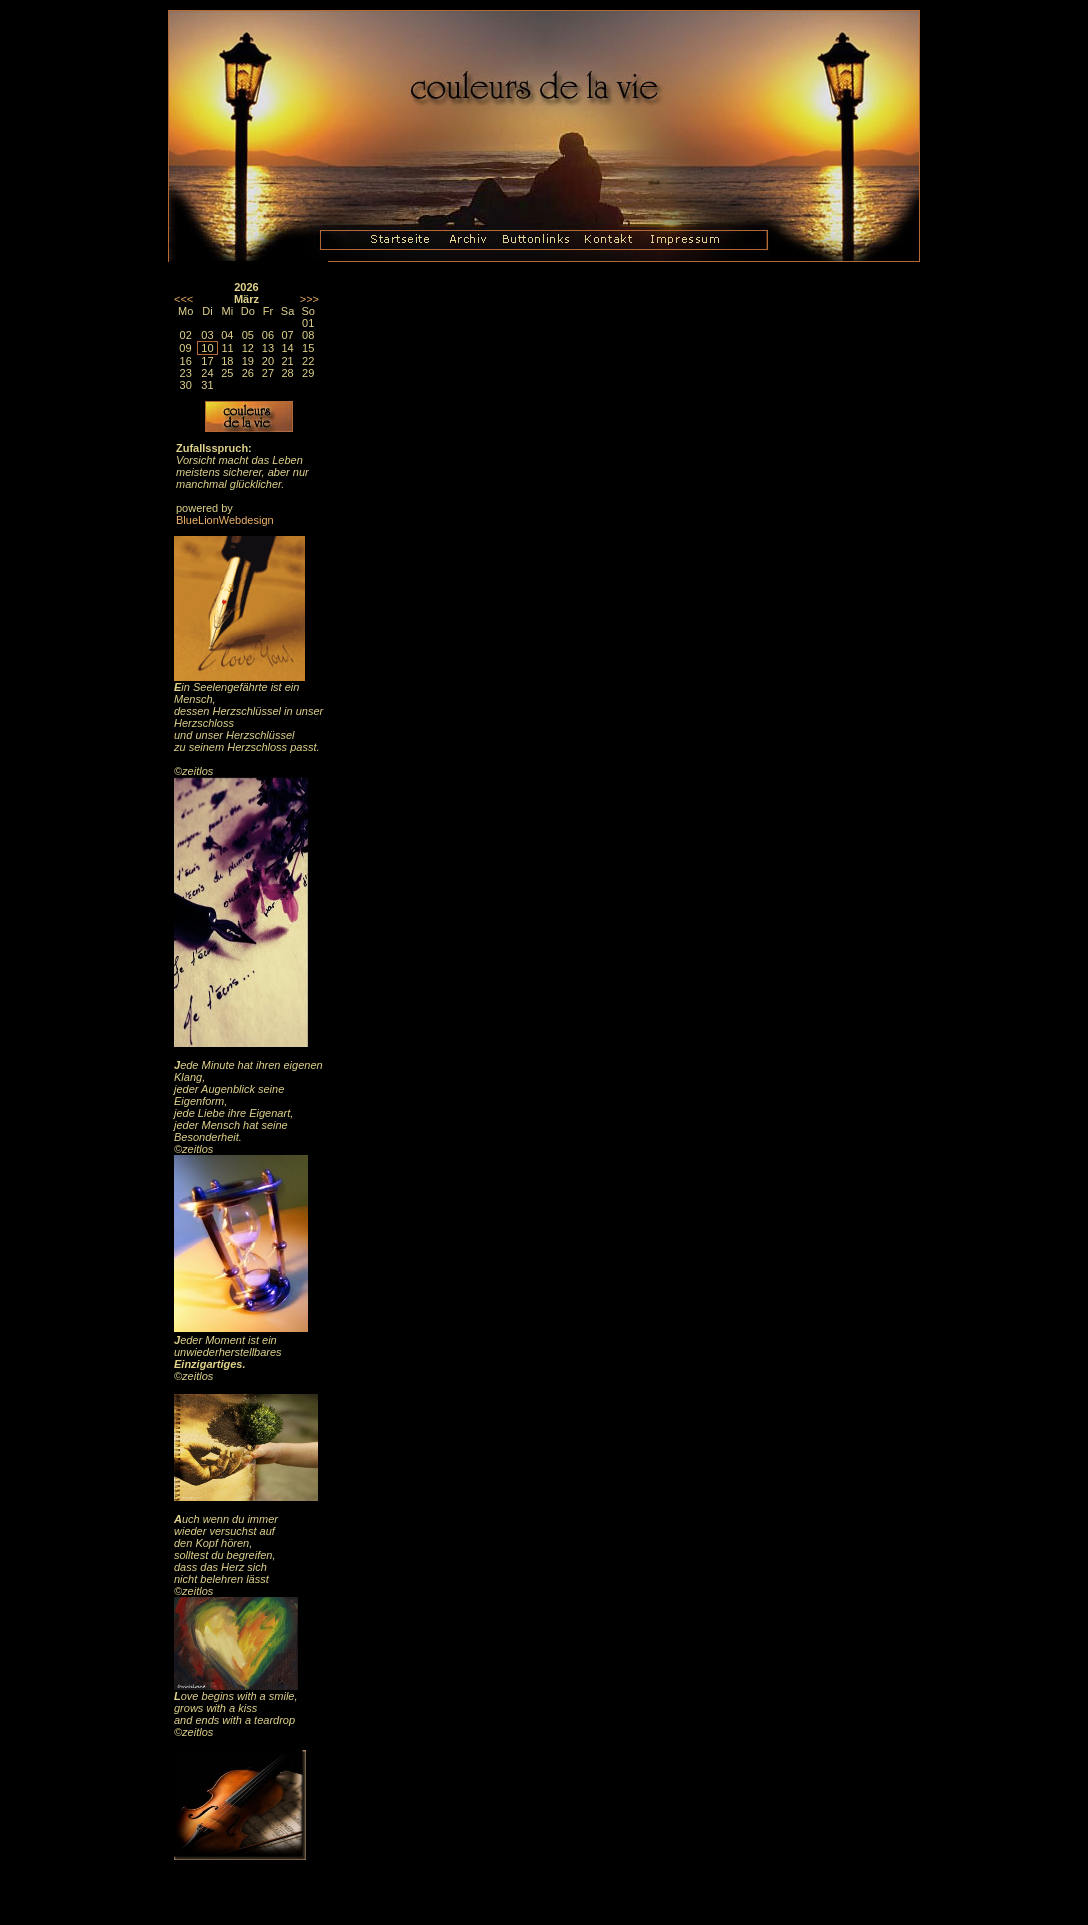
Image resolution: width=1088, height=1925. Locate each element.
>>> (309, 299)
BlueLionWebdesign (225, 520)
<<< (183, 299)
